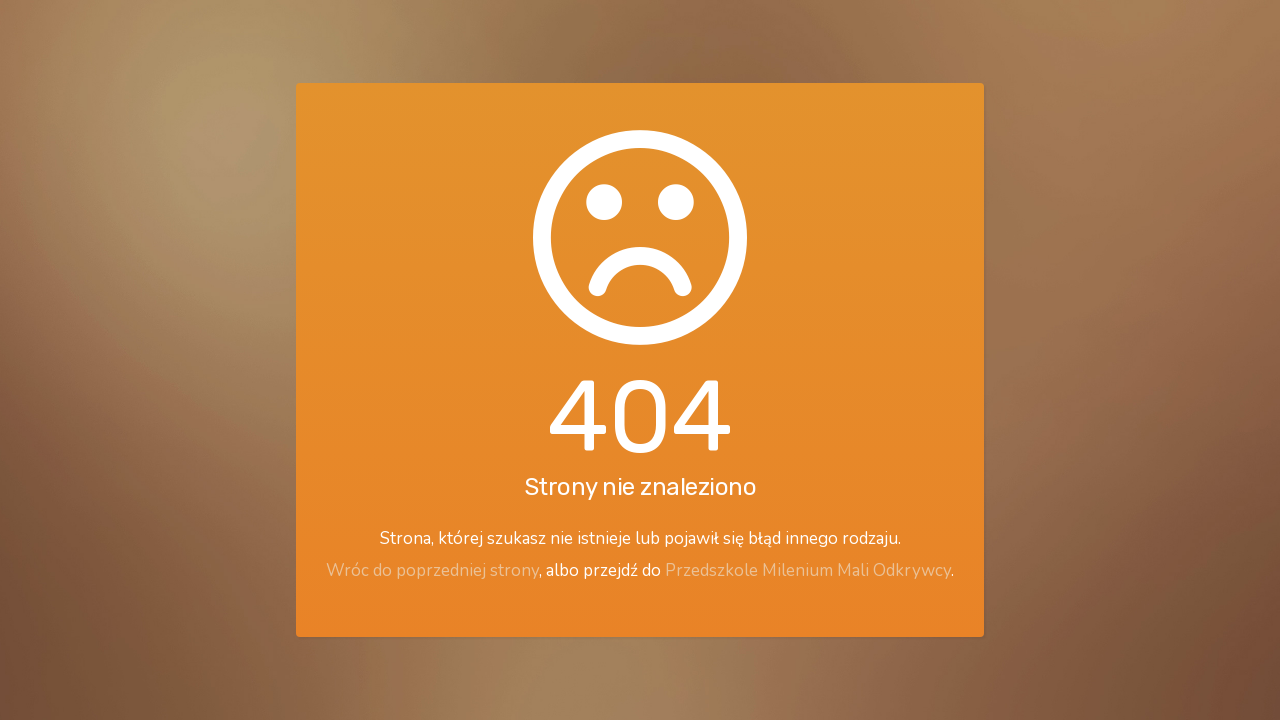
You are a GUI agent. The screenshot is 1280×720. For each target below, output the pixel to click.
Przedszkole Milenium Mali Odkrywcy (808, 570)
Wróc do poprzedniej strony (432, 570)
